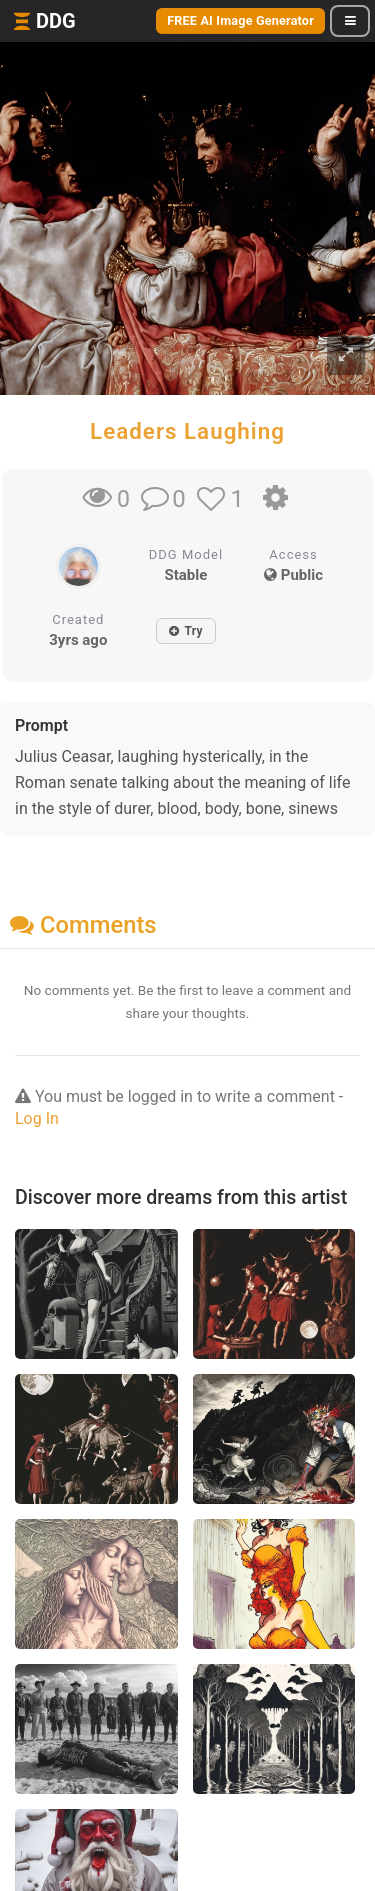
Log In (37, 1118)
